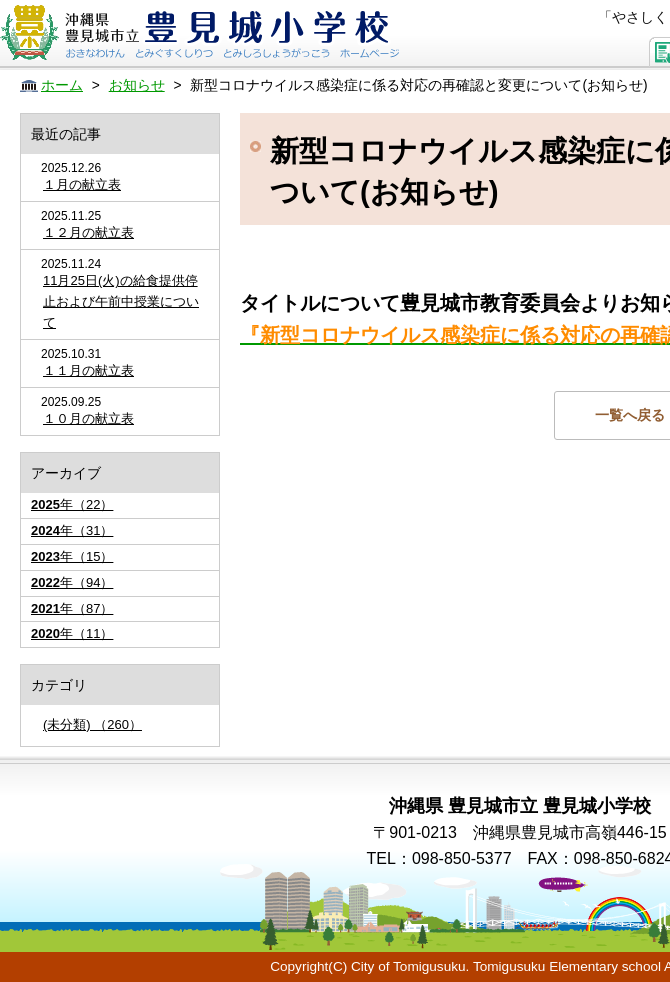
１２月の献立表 (88, 232)
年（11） (72, 633)
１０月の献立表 (88, 418)
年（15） (72, 556)
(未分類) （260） (92, 724)
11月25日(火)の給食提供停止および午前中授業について (121, 301)
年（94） (72, 582)
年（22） (72, 504)
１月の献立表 (82, 184)
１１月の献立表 (88, 370)
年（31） (72, 530)
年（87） (72, 608)
